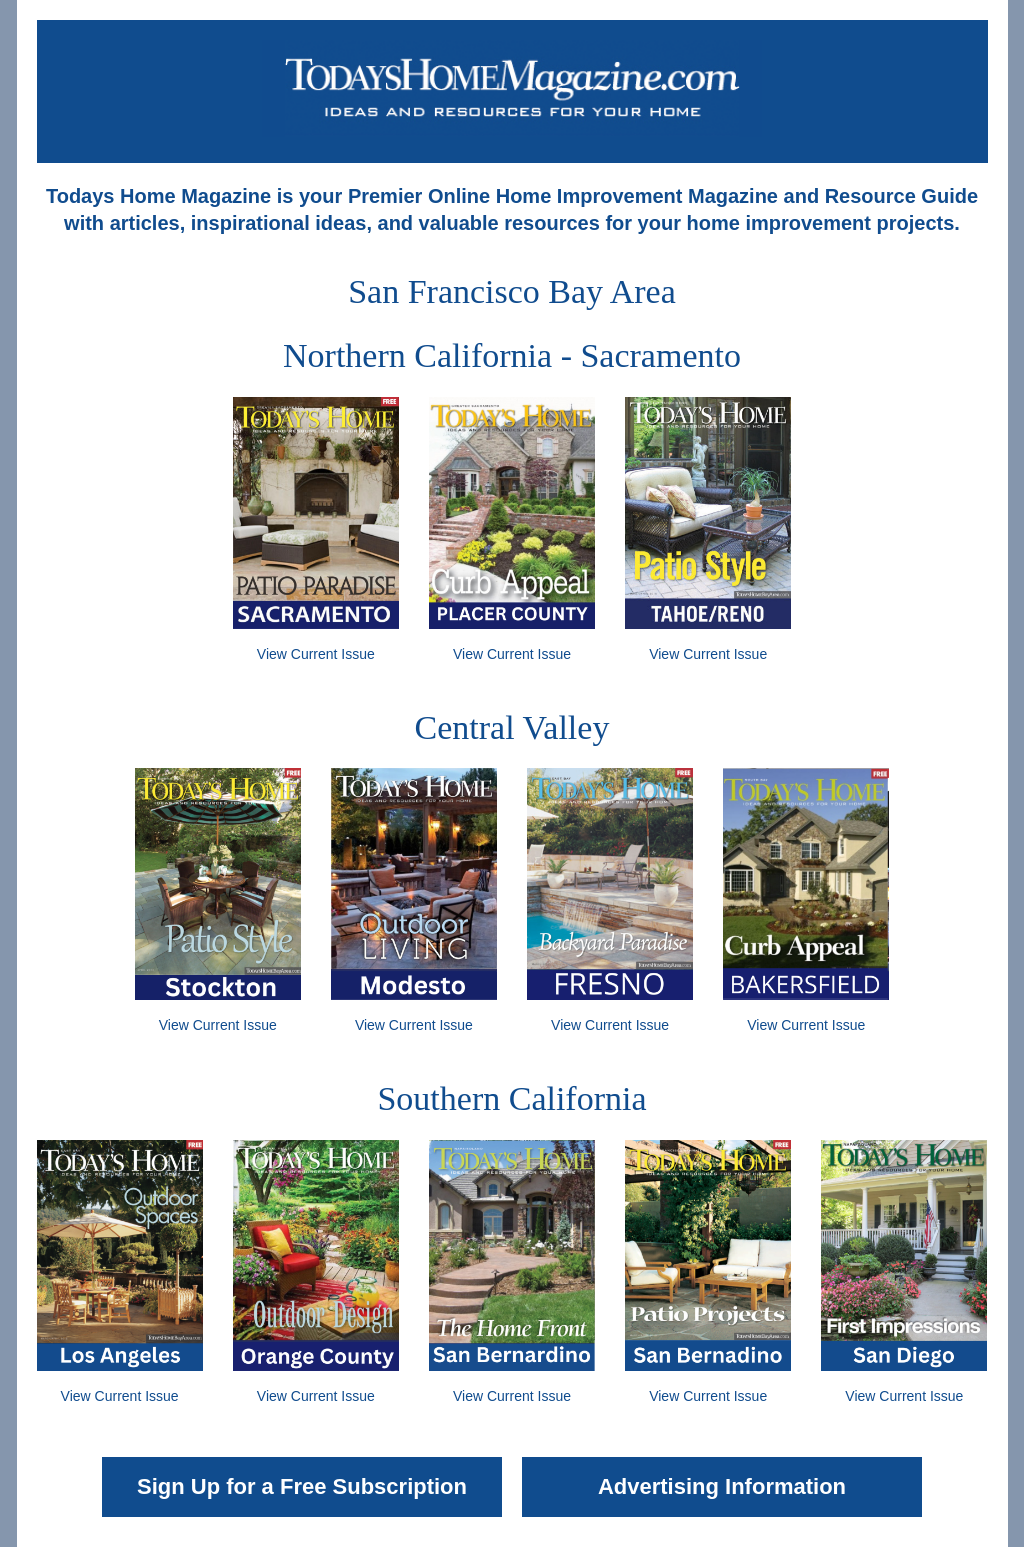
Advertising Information (722, 1486)
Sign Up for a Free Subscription (302, 1486)
